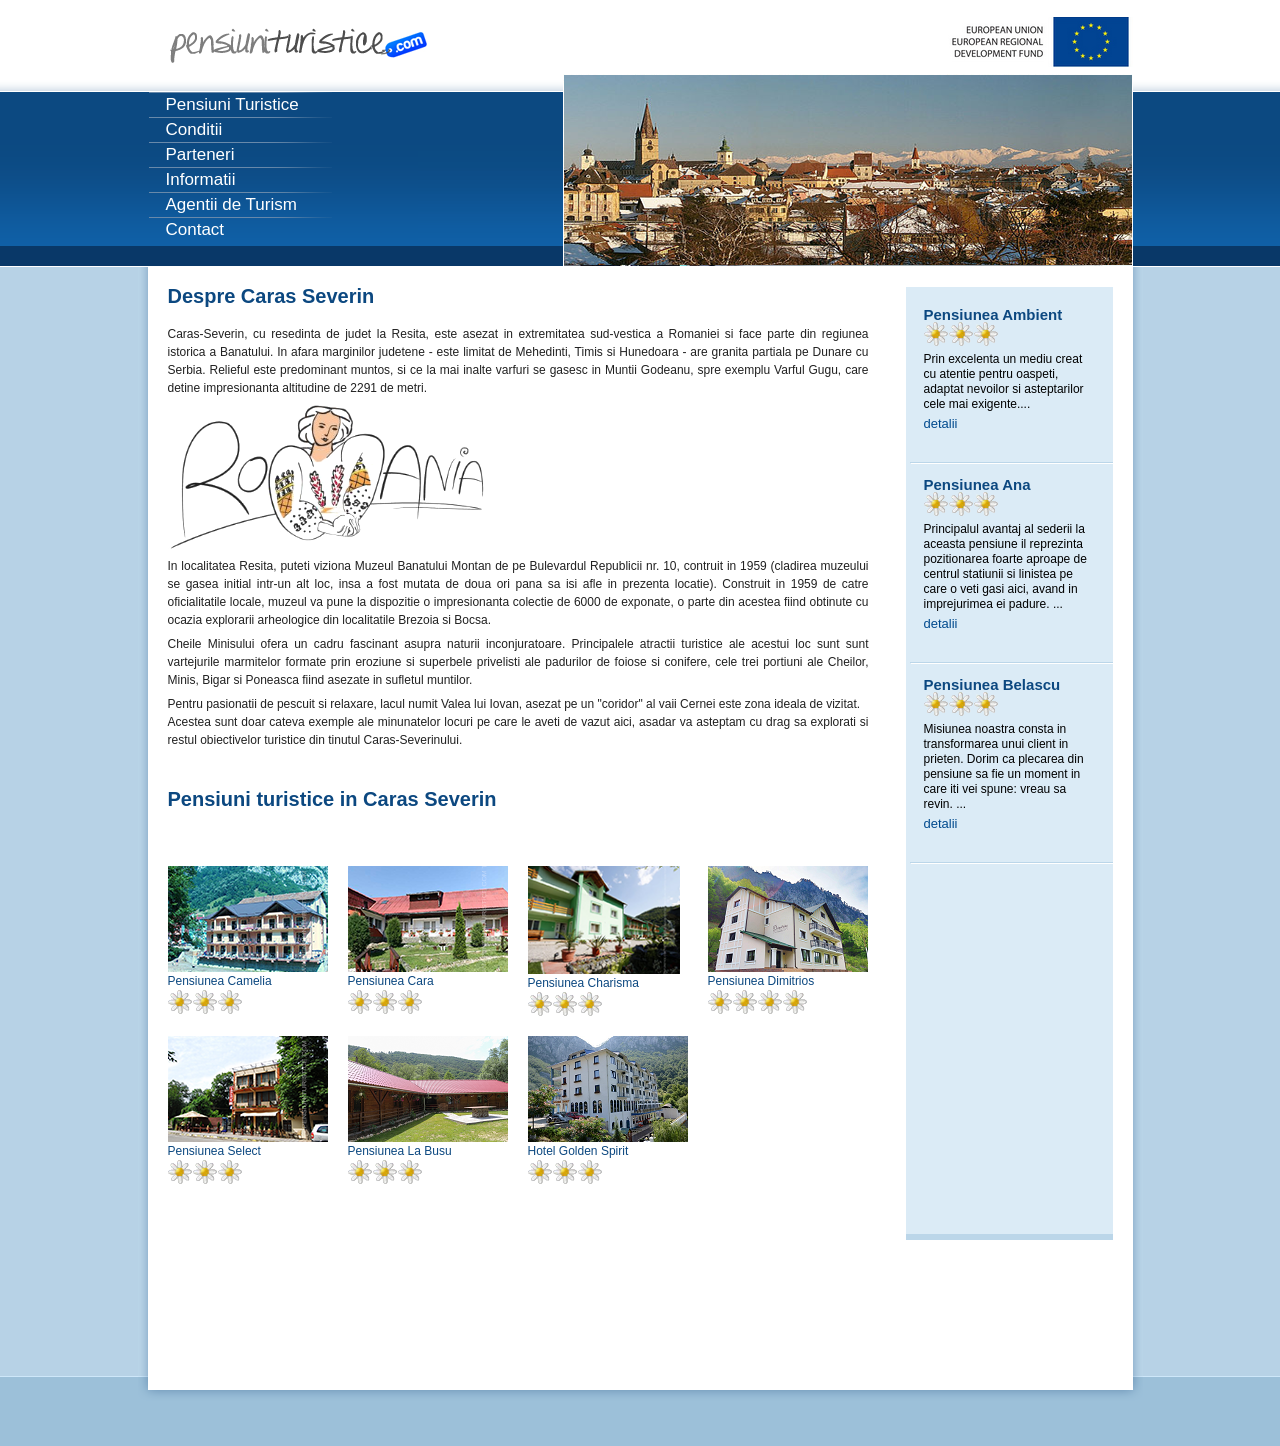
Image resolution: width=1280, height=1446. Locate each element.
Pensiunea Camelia (220, 981)
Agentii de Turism (231, 204)
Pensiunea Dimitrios (761, 981)
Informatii (201, 179)
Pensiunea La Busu (400, 1151)
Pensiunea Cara (391, 981)
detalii (941, 423)
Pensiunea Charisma (583, 983)
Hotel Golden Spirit (578, 1151)
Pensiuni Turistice (232, 104)
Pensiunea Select (214, 1151)
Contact (195, 229)
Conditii (194, 129)
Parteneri (200, 154)
